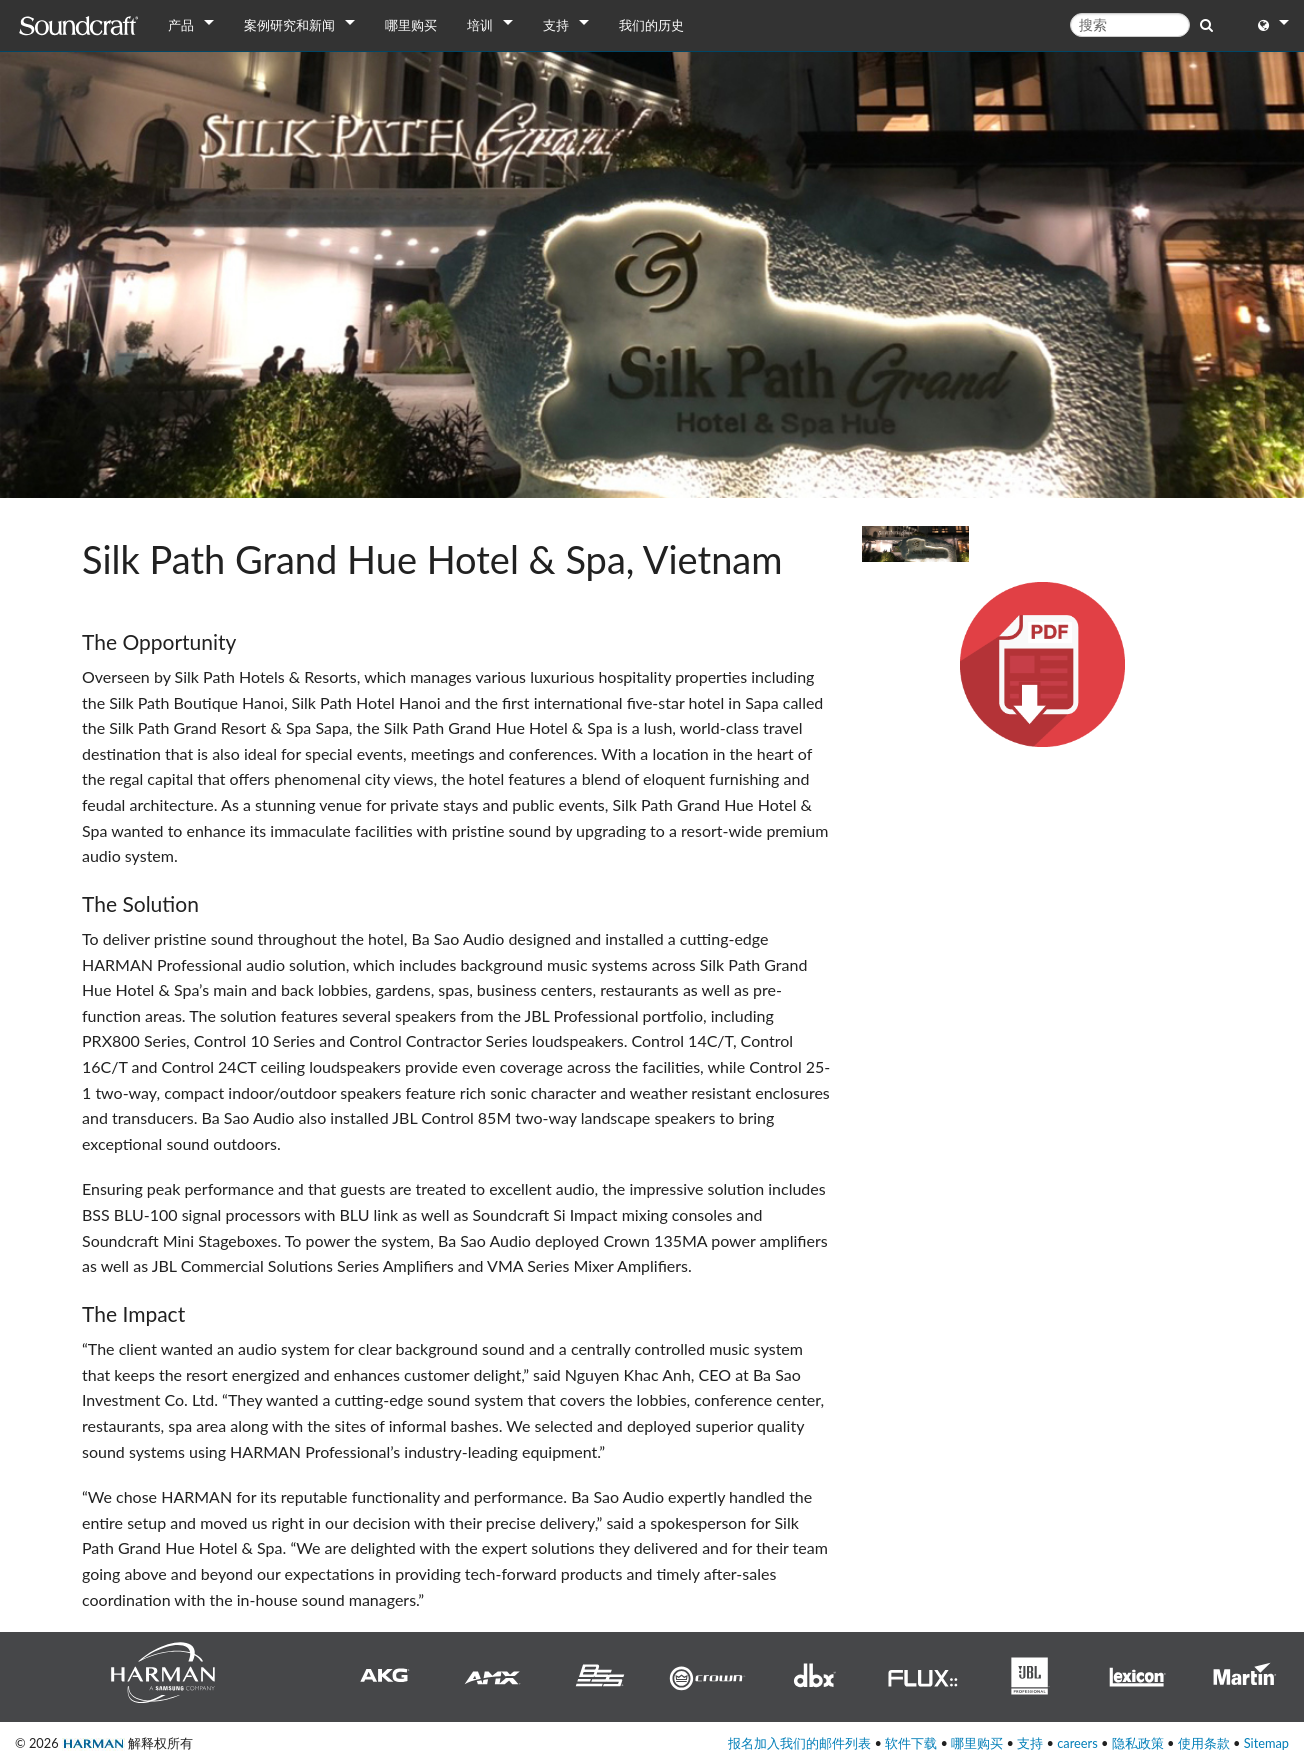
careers (1077, 1743)
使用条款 (1204, 1743)
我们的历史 (651, 25)
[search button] (1206, 24)
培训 (480, 25)
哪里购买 (411, 25)
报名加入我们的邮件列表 (799, 1743)
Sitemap (1266, 1743)
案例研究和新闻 (289, 25)
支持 (556, 25)
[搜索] (1130, 25)
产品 (181, 25)
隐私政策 (1138, 1743)
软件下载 (911, 1743)
